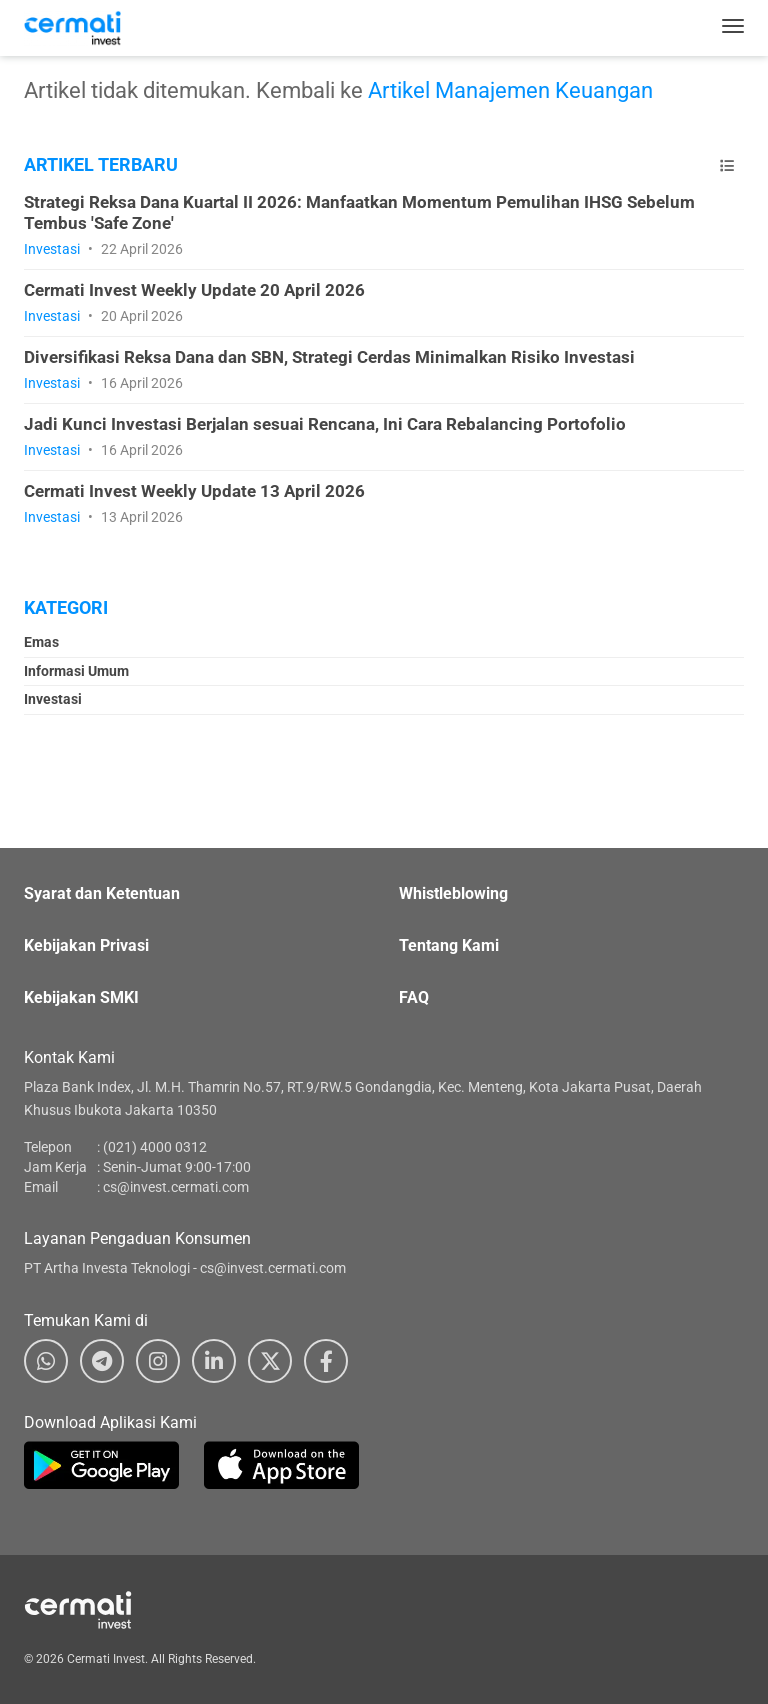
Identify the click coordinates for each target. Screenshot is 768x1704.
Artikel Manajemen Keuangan (510, 90)
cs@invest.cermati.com (176, 1187)
